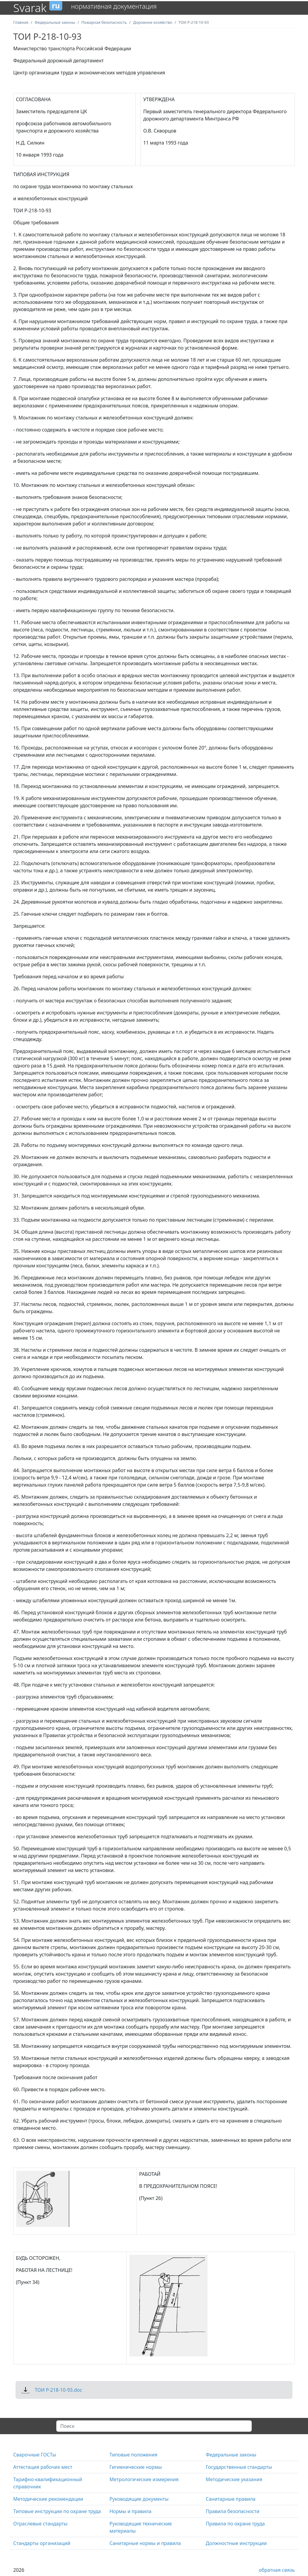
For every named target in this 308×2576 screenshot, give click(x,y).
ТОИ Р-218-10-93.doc (58, 2390)
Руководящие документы (138, 2499)
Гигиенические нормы (135, 2467)
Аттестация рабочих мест (42, 2467)
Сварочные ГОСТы (34, 2454)
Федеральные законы (231, 2454)
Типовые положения (133, 2454)
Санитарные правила (230, 2499)
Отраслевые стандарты (40, 2523)
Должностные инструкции (236, 2543)
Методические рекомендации (48, 2499)
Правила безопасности (233, 2511)
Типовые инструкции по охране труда (57, 2511)
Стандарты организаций (41, 2543)
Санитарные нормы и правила (145, 2543)
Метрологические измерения (144, 2479)
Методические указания (234, 2479)
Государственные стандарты (239, 2467)
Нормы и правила (130, 2511)
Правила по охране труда (235, 2523)
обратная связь (277, 2570)
